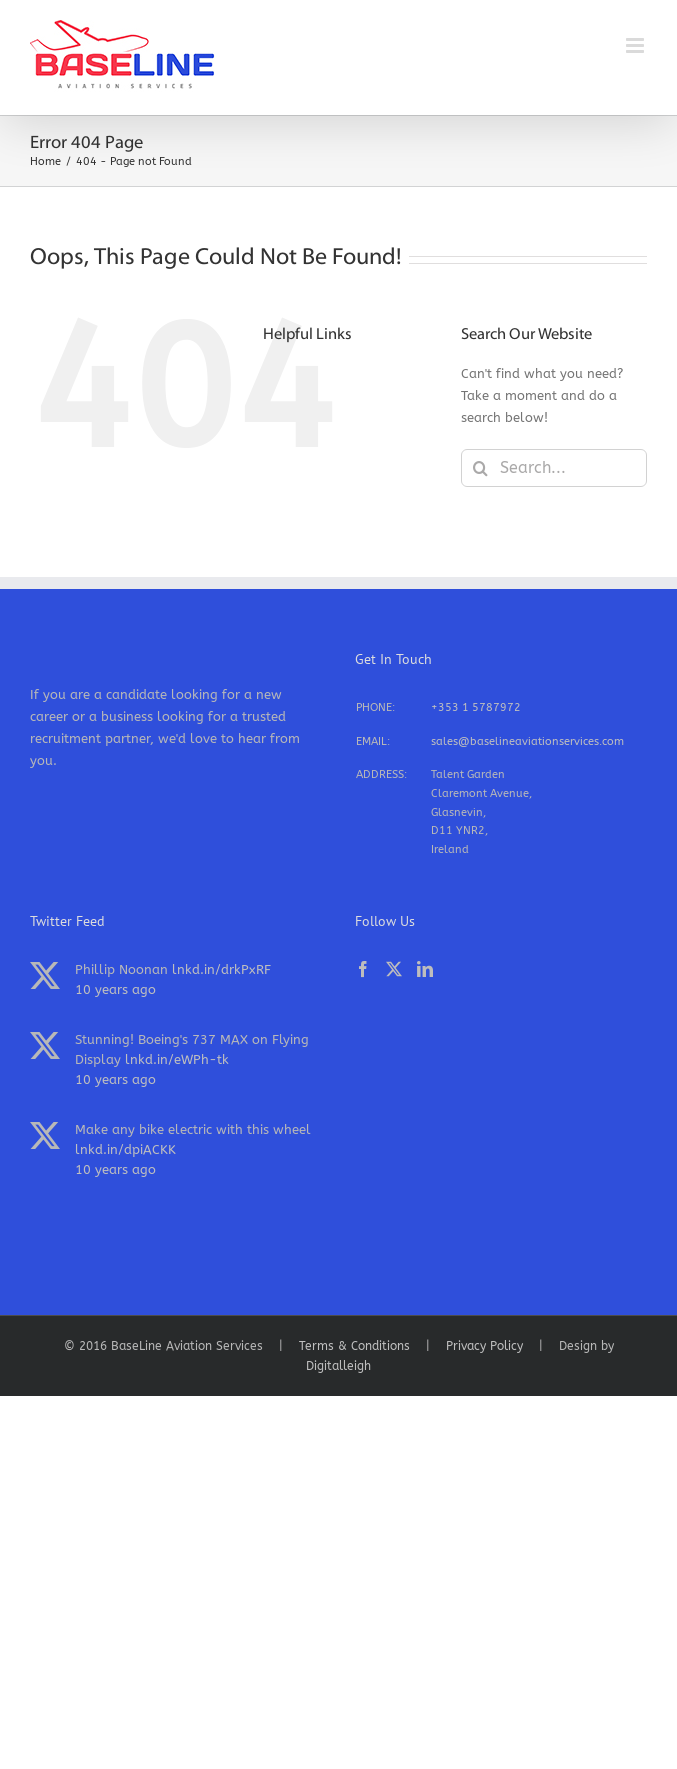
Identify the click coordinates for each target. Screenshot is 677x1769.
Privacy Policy (484, 1346)
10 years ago (115, 989)
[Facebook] (363, 969)
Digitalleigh (338, 1366)
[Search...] (554, 468)
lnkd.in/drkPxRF (221, 969)
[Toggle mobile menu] (636, 45)
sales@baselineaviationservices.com (527, 741)
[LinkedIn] (425, 969)
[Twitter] (394, 969)
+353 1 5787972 (476, 707)
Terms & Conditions (354, 1346)
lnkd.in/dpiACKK (125, 1149)
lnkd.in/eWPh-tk (177, 1059)
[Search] (480, 468)
